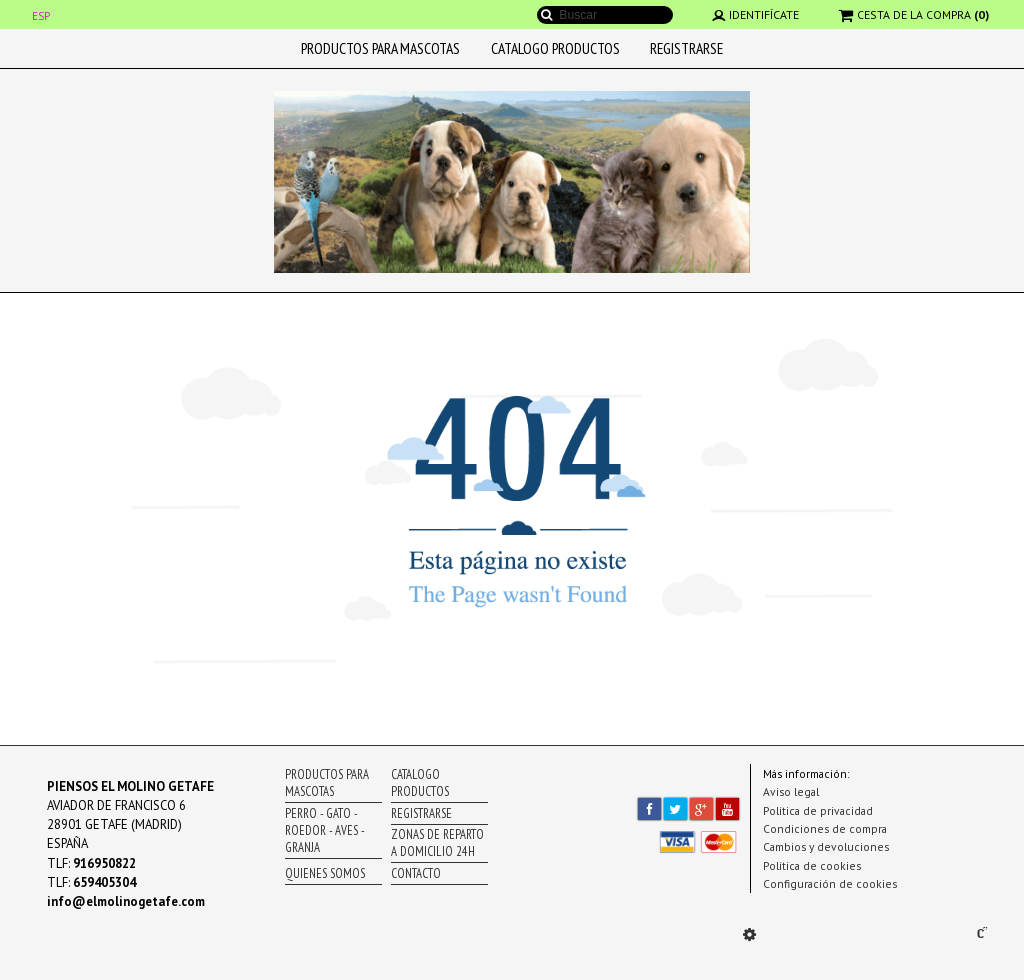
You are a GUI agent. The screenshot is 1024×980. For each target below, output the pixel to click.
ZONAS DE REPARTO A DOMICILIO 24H (437, 843)
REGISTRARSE (686, 48)
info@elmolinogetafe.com (126, 901)
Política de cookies (812, 865)
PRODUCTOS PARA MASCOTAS (380, 48)
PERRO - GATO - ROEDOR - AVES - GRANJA (324, 830)
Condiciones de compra (825, 828)
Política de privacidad (818, 810)
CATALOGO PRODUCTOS (555, 48)
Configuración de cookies (830, 883)
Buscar (547, 15)
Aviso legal (791, 791)
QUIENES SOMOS (325, 873)
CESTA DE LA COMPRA (914, 14)
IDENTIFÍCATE (755, 14)
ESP (41, 16)
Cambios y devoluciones (826, 846)
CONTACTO (416, 873)
